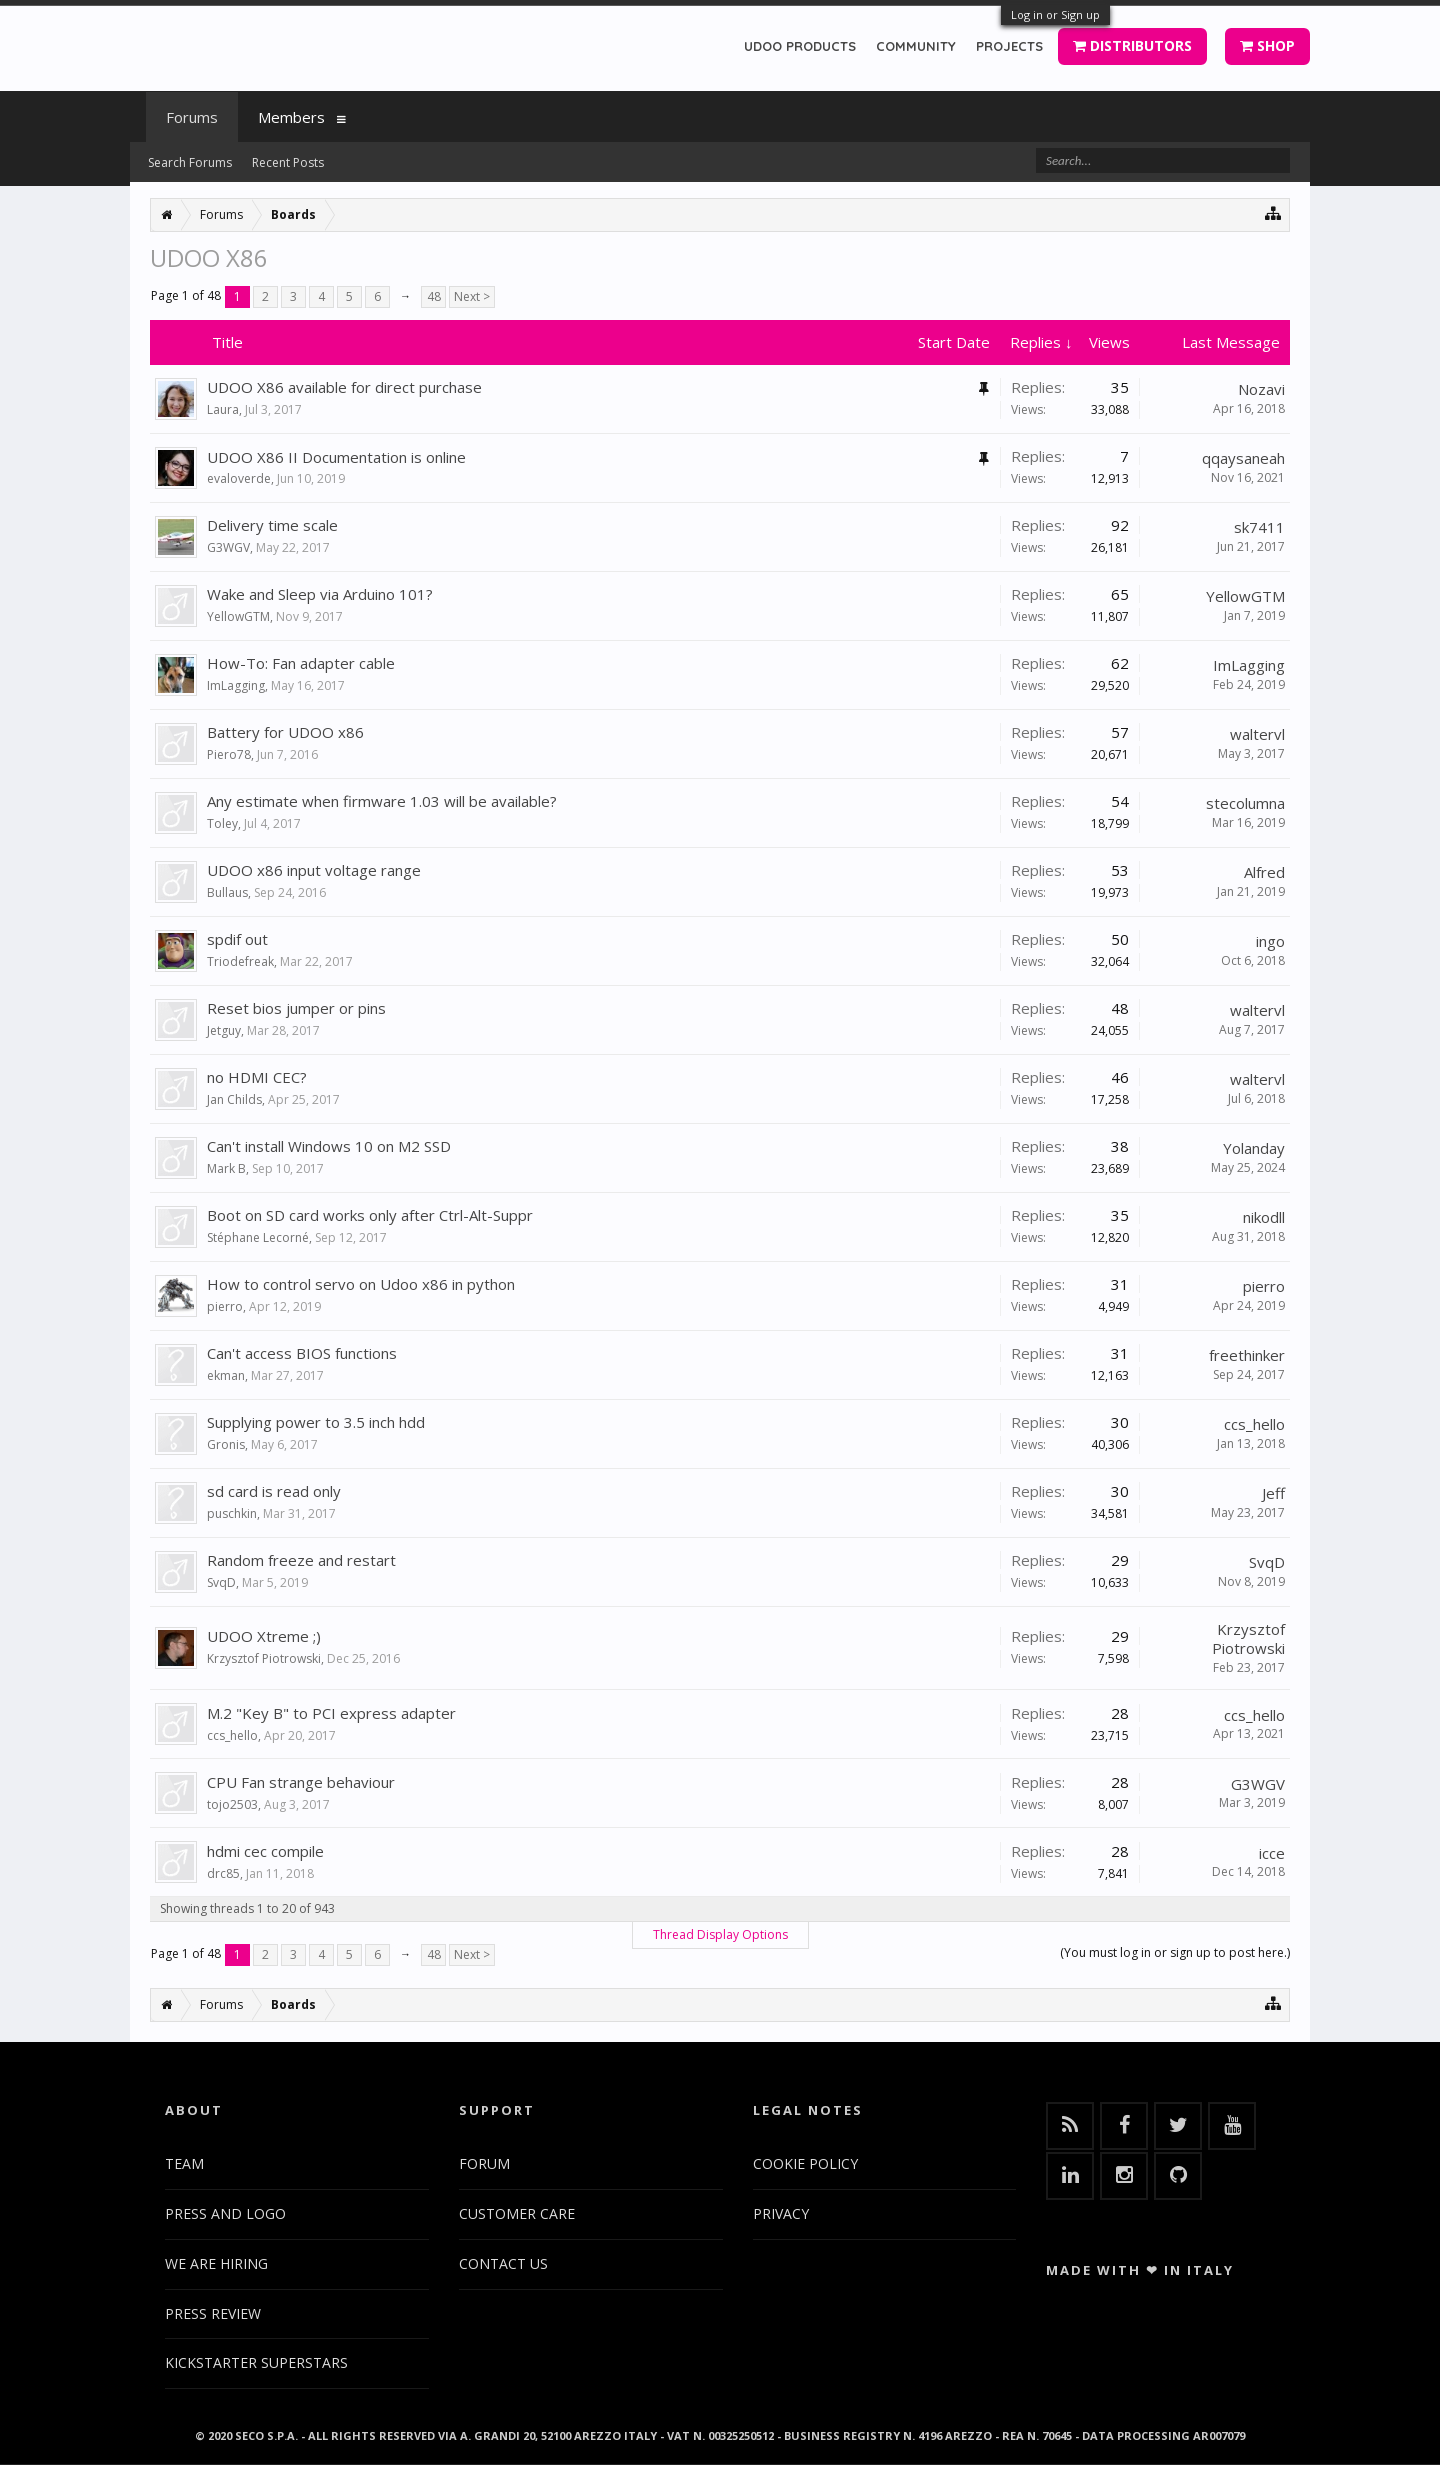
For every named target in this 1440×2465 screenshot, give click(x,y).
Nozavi (1261, 389)
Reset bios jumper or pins (296, 1008)
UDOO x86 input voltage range (314, 870)
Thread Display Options (720, 1934)
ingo (1270, 941)
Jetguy (224, 1030)
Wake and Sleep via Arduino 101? (320, 594)
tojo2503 (232, 1804)
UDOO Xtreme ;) (264, 1636)
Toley (222, 823)
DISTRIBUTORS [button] (1132, 45)
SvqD (221, 1582)
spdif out (237, 939)
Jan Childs (234, 1099)
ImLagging (236, 685)
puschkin (232, 1513)
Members (291, 117)
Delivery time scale (272, 525)
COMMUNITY (916, 46)
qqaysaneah (1243, 458)
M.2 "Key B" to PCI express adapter (331, 1713)
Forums (192, 117)
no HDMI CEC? (257, 1077)
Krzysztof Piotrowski (264, 1658)
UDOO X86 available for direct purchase (344, 387)
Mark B (226, 1168)
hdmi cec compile (265, 1851)
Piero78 (229, 754)
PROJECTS (1009, 46)
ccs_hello (1254, 1424)
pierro (225, 1306)
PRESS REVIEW (213, 2313)
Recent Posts (288, 162)
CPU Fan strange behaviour (301, 1782)
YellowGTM (238, 616)
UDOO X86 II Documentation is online (336, 457)
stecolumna (1245, 803)
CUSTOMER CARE (517, 2213)
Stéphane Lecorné (258, 1237)
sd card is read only (274, 1491)
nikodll (1264, 1217)
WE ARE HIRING (216, 2263)
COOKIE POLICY (805, 2163)
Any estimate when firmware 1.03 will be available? (382, 801)
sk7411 (1259, 527)
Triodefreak (240, 961)
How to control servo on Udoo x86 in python (361, 1284)
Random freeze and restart (301, 1560)
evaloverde (239, 478)
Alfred (1264, 872)
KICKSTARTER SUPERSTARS (256, 2362)
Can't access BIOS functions (302, 1353)
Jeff (1273, 1493)
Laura (223, 409)
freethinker (1247, 1355)
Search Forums (190, 162)
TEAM (184, 2163)
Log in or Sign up (1055, 14)
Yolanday (1254, 1148)
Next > (472, 296)
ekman (226, 1375)
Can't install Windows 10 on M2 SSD (329, 1146)
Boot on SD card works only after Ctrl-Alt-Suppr (370, 1215)
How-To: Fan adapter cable (301, 663)
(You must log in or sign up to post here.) (1175, 1952)
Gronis (226, 1444)
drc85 (223, 1873)
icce (1272, 1853)
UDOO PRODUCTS (800, 46)
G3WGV (228, 547)
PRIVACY (781, 2213)
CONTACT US (503, 2263)
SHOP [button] (1267, 45)
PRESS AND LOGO (225, 2213)
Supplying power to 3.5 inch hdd (316, 1422)
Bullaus (227, 892)
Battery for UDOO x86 (285, 732)
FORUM (484, 2163)
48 (434, 296)
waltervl (1257, 734)
